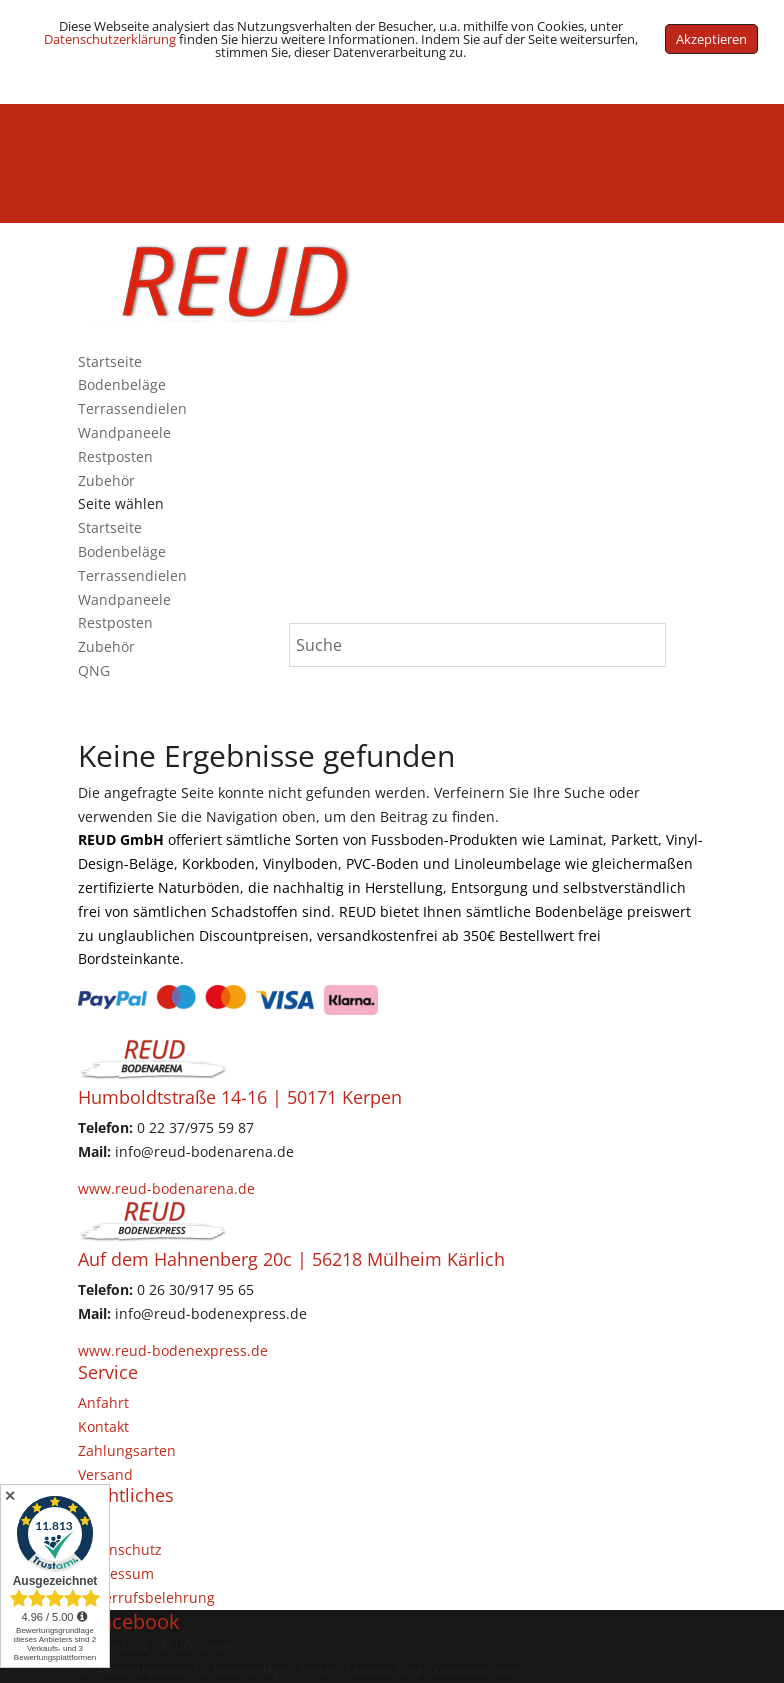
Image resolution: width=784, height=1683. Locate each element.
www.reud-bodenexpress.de (173, 1350)
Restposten (115, 456)
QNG (94, 186)
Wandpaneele (124, 432)
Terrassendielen (132, 408)
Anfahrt (103, 1402)
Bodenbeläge (122, 384)
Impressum (116, 1573)
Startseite (110, 361)
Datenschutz (120, 1549)
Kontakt (103, 1426)
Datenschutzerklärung (110, 39)
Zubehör (106, 480)
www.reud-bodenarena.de (166, 1188)
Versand (105, 1474)
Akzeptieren (711, 39)
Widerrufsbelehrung (146, 1597)
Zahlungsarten (127, 1450)
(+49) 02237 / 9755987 (150, 115)
